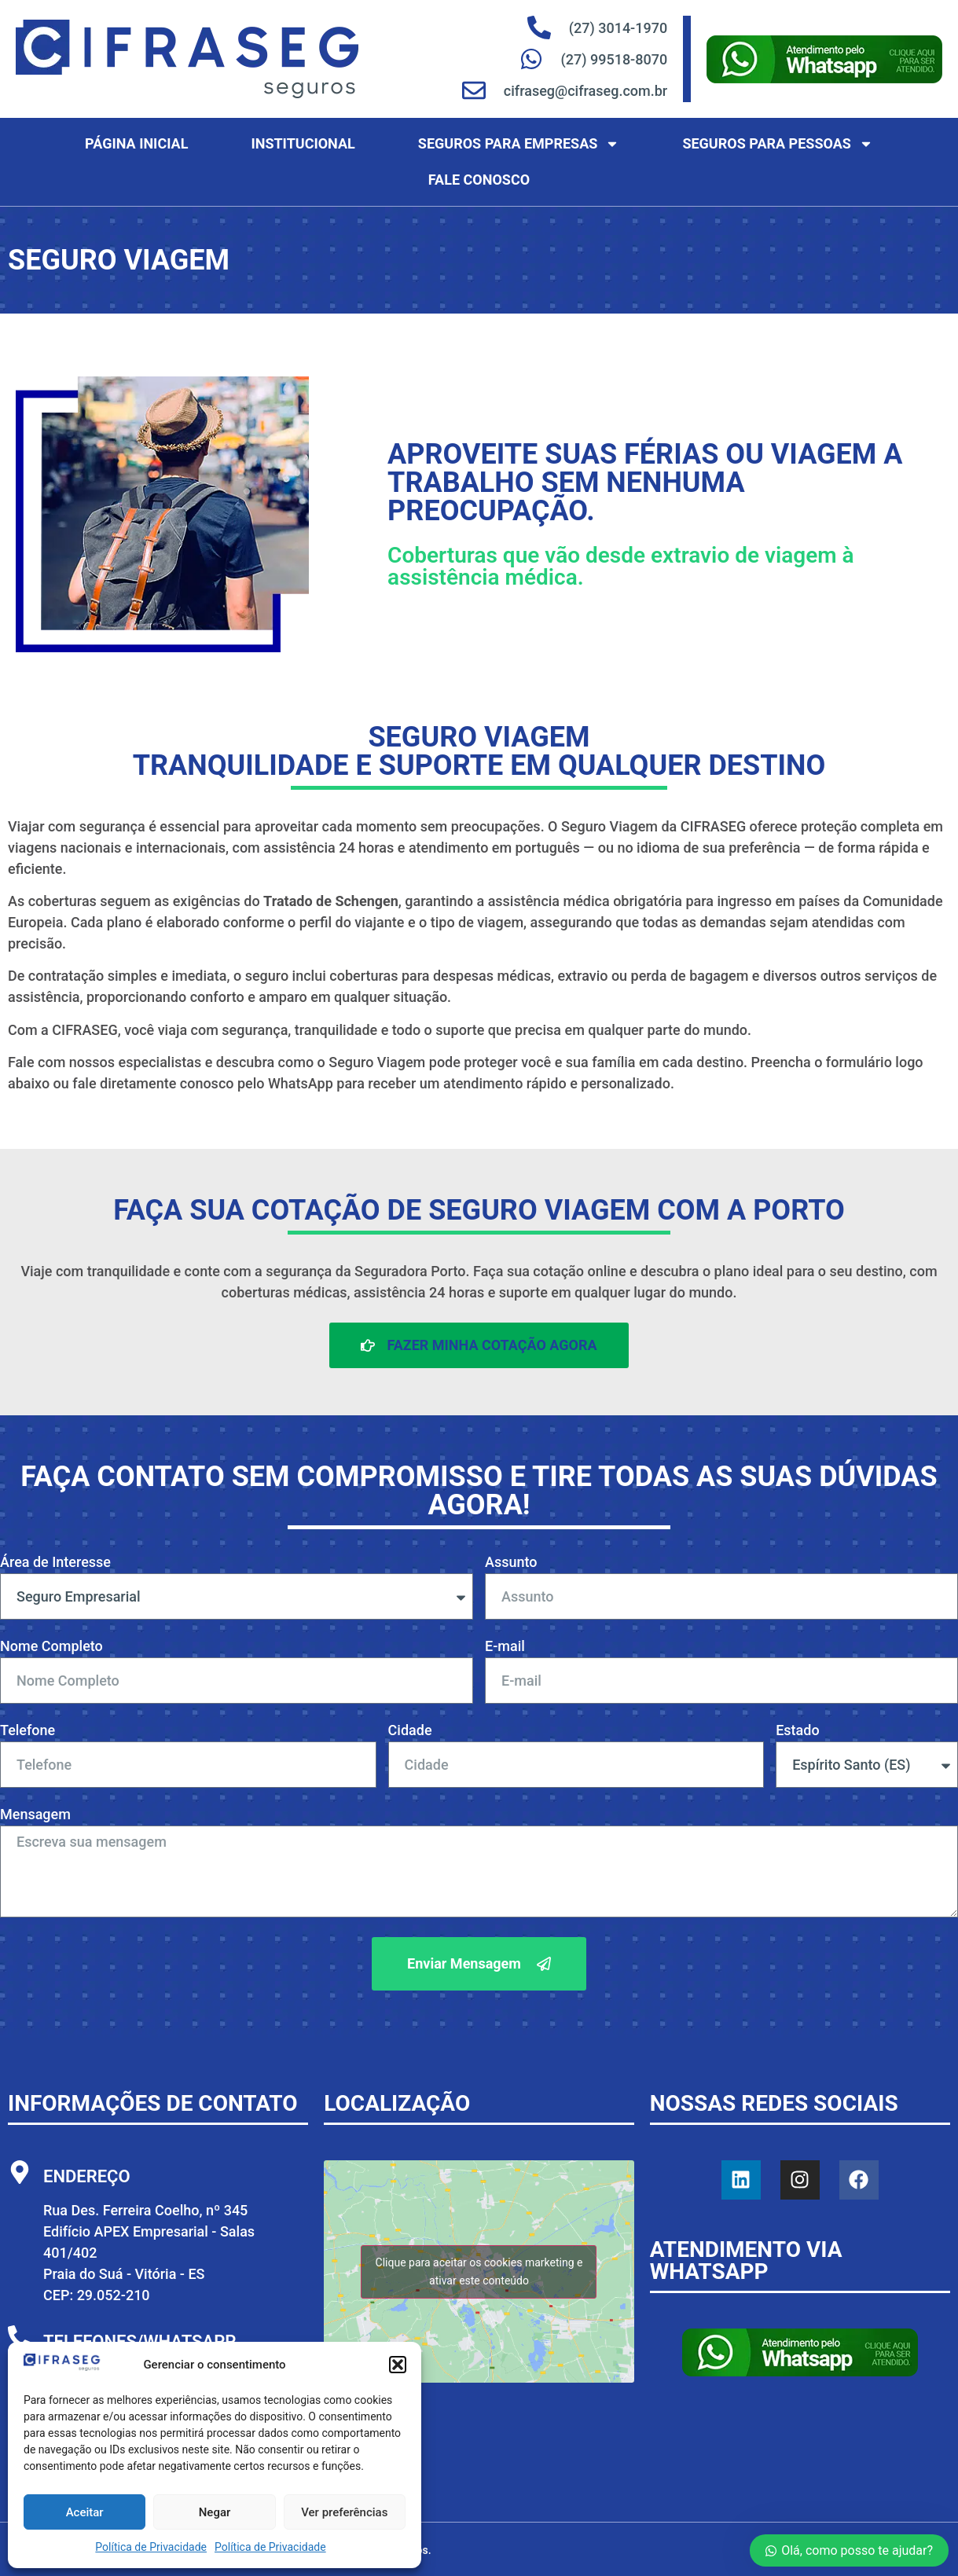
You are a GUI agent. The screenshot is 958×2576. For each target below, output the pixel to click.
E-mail (505, 1646)
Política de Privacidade (151, 2547)
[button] (398, 2364)
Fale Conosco (479, 179)
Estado (798, 1730)
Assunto (511, 1562)
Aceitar (85, 2512)
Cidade (410, 1730)
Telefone (27, 1730)
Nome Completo (51, 1646)
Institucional (302, 143)
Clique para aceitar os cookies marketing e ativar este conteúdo (479, 2271)
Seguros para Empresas (519, 144)
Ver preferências (344, 2512)
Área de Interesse (55, 1562)
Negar (215, 2512)
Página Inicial (136, 143)
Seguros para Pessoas (777, 144)
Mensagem (35, 1814)
